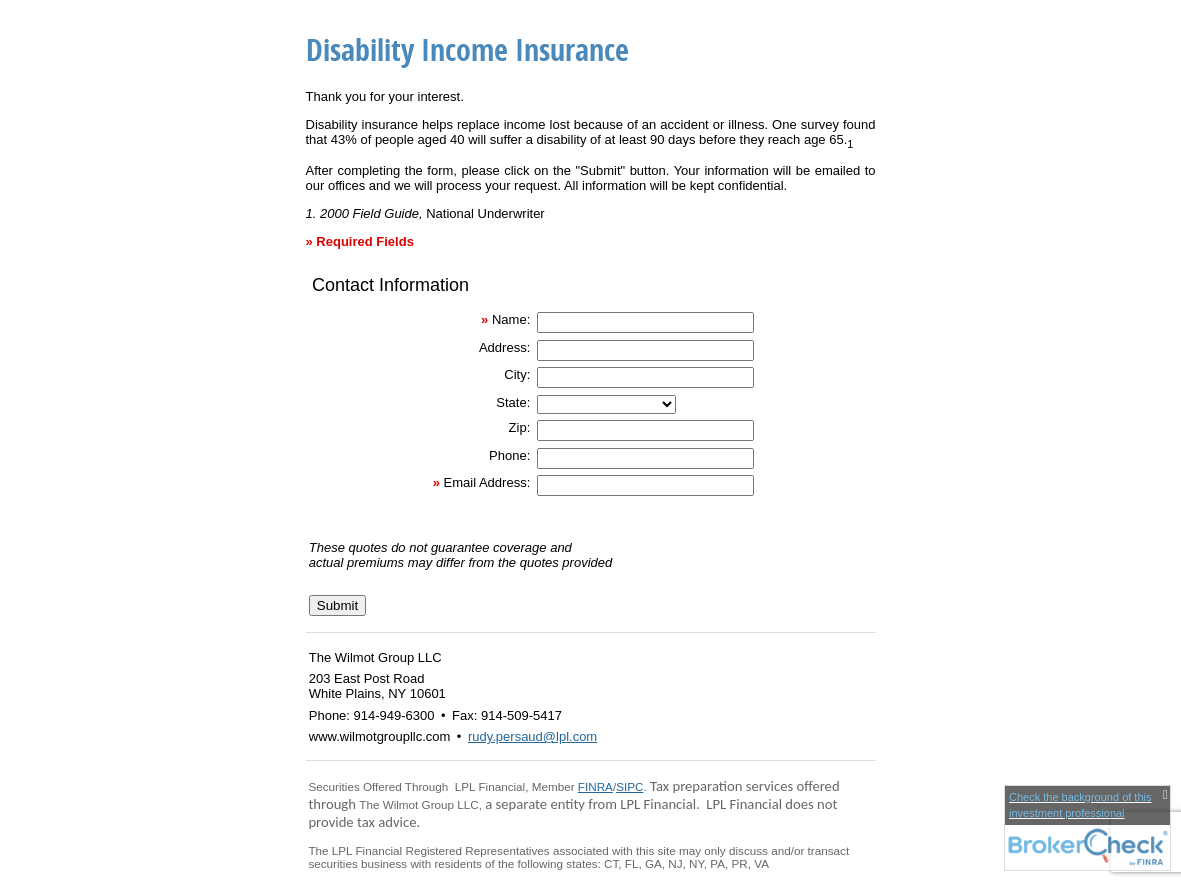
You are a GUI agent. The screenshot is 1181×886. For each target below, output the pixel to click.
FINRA (595, 786)
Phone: (509, 455)
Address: (504, 347)
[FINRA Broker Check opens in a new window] (1087, 828)
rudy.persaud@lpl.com (532, 736)
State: (513, 402)
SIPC (629, 786)
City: (517, 374)
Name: (511, 319)
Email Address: (487, 482)
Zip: (520, 427)
